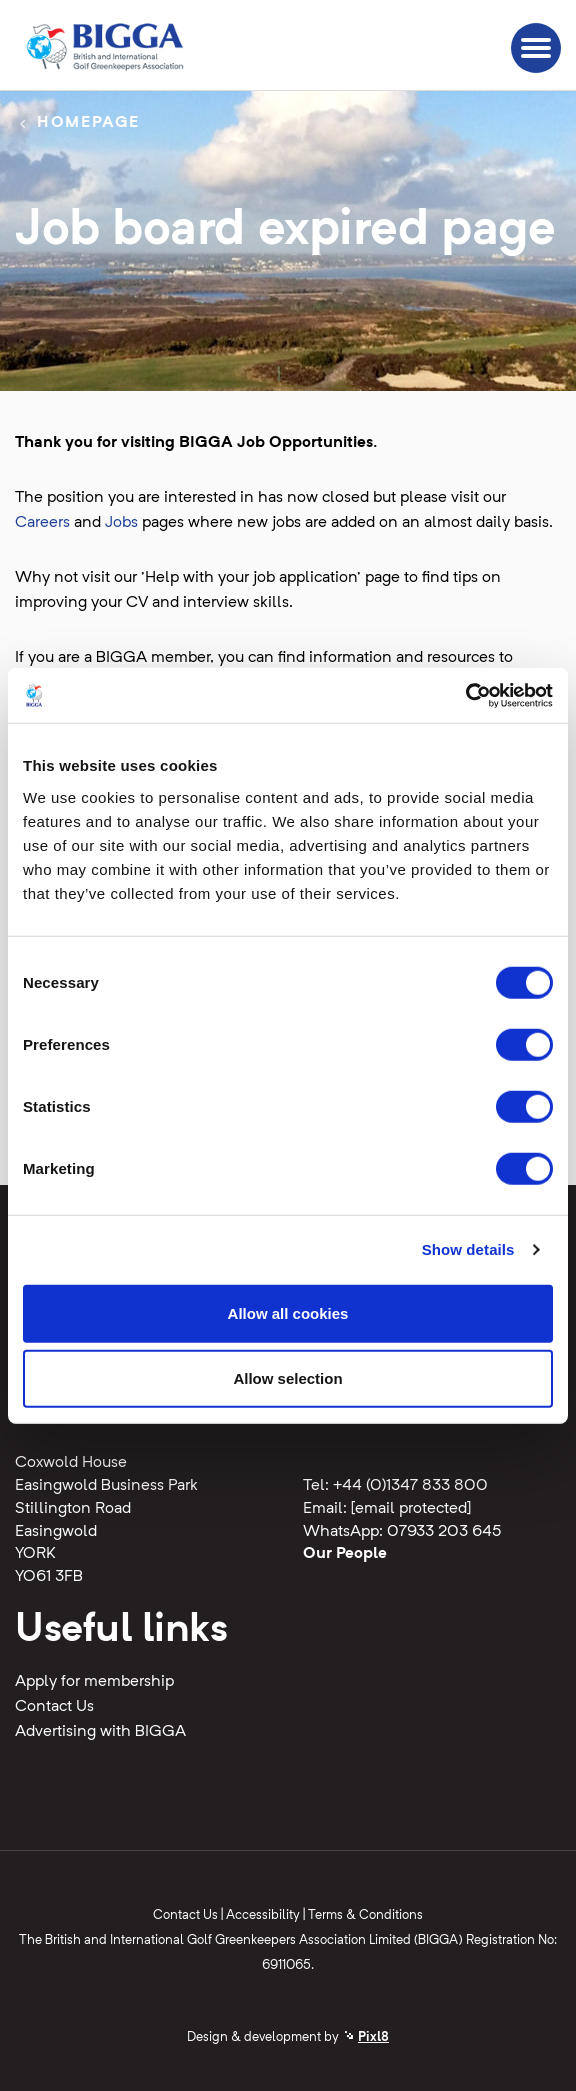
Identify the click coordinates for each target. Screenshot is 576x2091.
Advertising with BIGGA (100, 1732)
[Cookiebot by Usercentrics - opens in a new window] (465, 695)
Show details (468, 1249)
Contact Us (54, 1707)
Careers (42, 523)
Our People (345, 1554)
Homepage (88, 123)
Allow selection (287, 1378)
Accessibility (263, 1915)
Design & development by (288, 2037)
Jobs (121, 523)
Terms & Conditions (365, 1915)
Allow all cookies (288, 1312)
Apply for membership (94, 1682)
